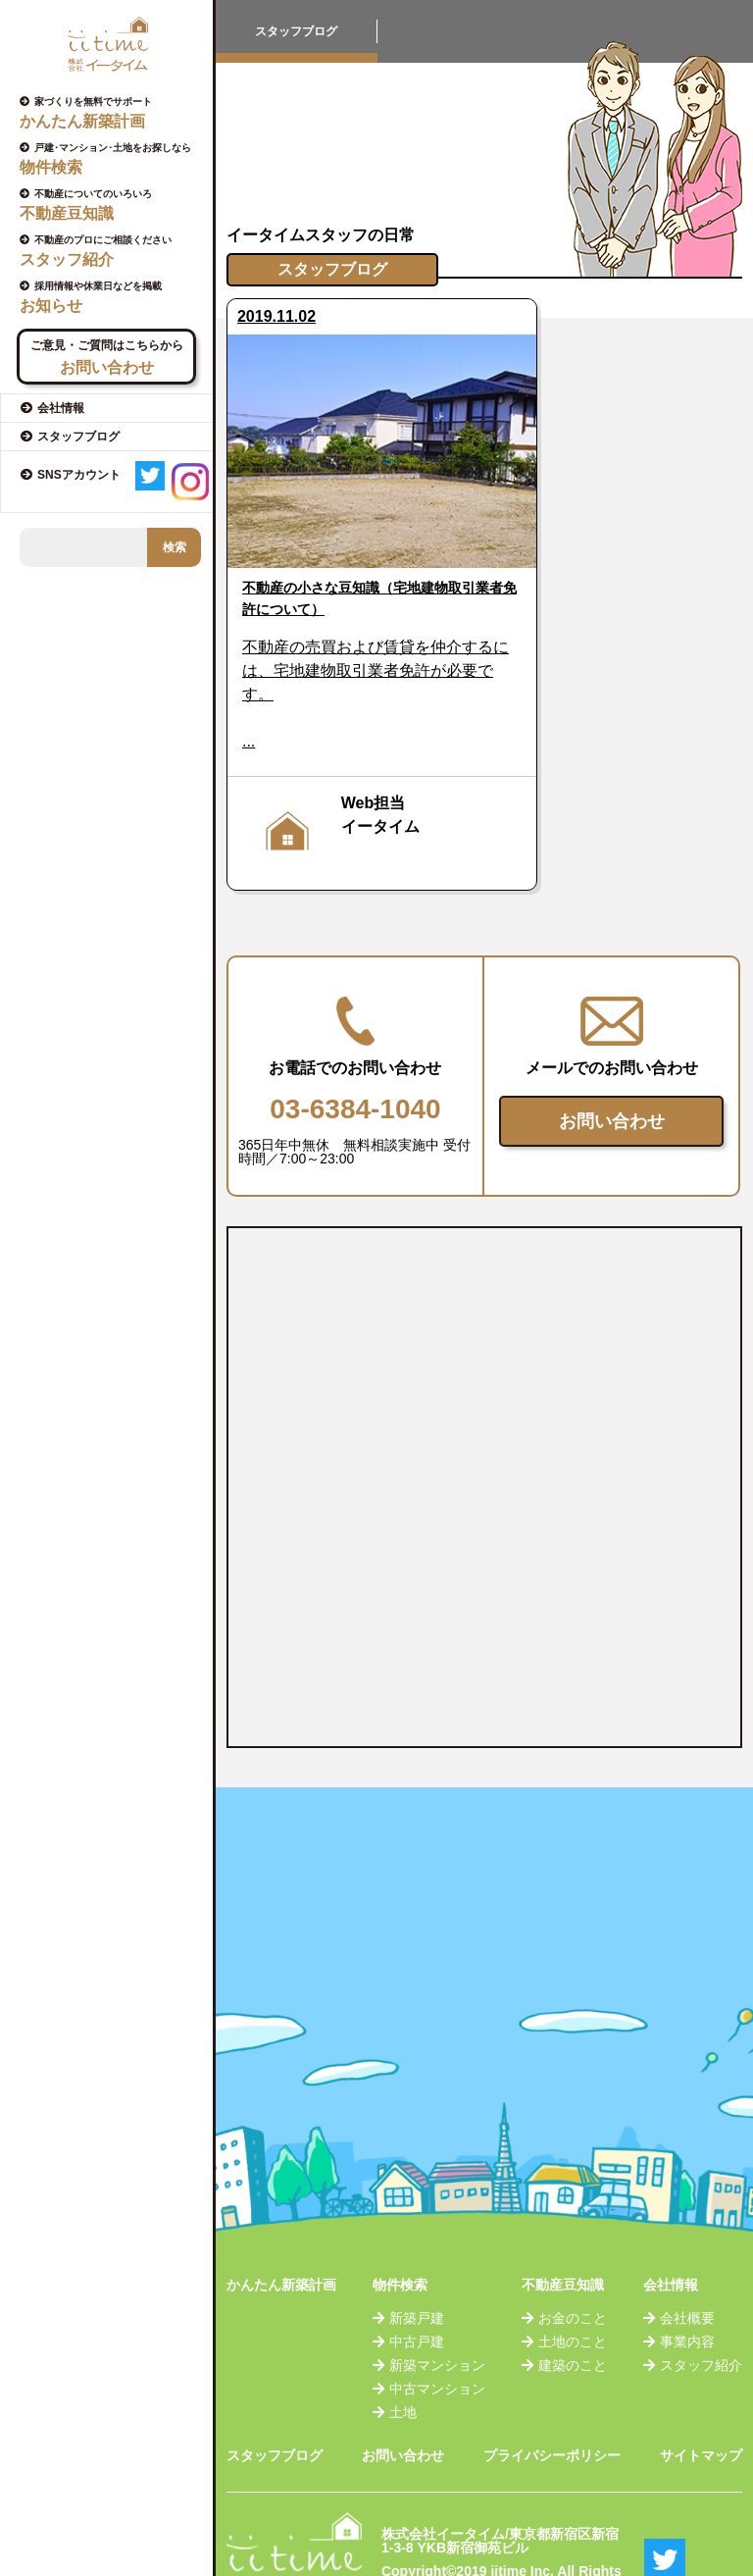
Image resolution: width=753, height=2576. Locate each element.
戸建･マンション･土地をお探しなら (114, 159)
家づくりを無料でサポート (114, 112)
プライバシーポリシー (552, 2405)
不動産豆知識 (563, 2234)
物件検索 (400, 2234)
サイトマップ (701, 2405)
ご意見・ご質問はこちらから (106, 357)
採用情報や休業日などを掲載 (114, 297)
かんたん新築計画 (281, 2234)
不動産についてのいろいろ (114, 205)
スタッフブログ (274, 2405)
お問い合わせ (612, 1071)
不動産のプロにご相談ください (114, 251)
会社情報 (670, 2234)
